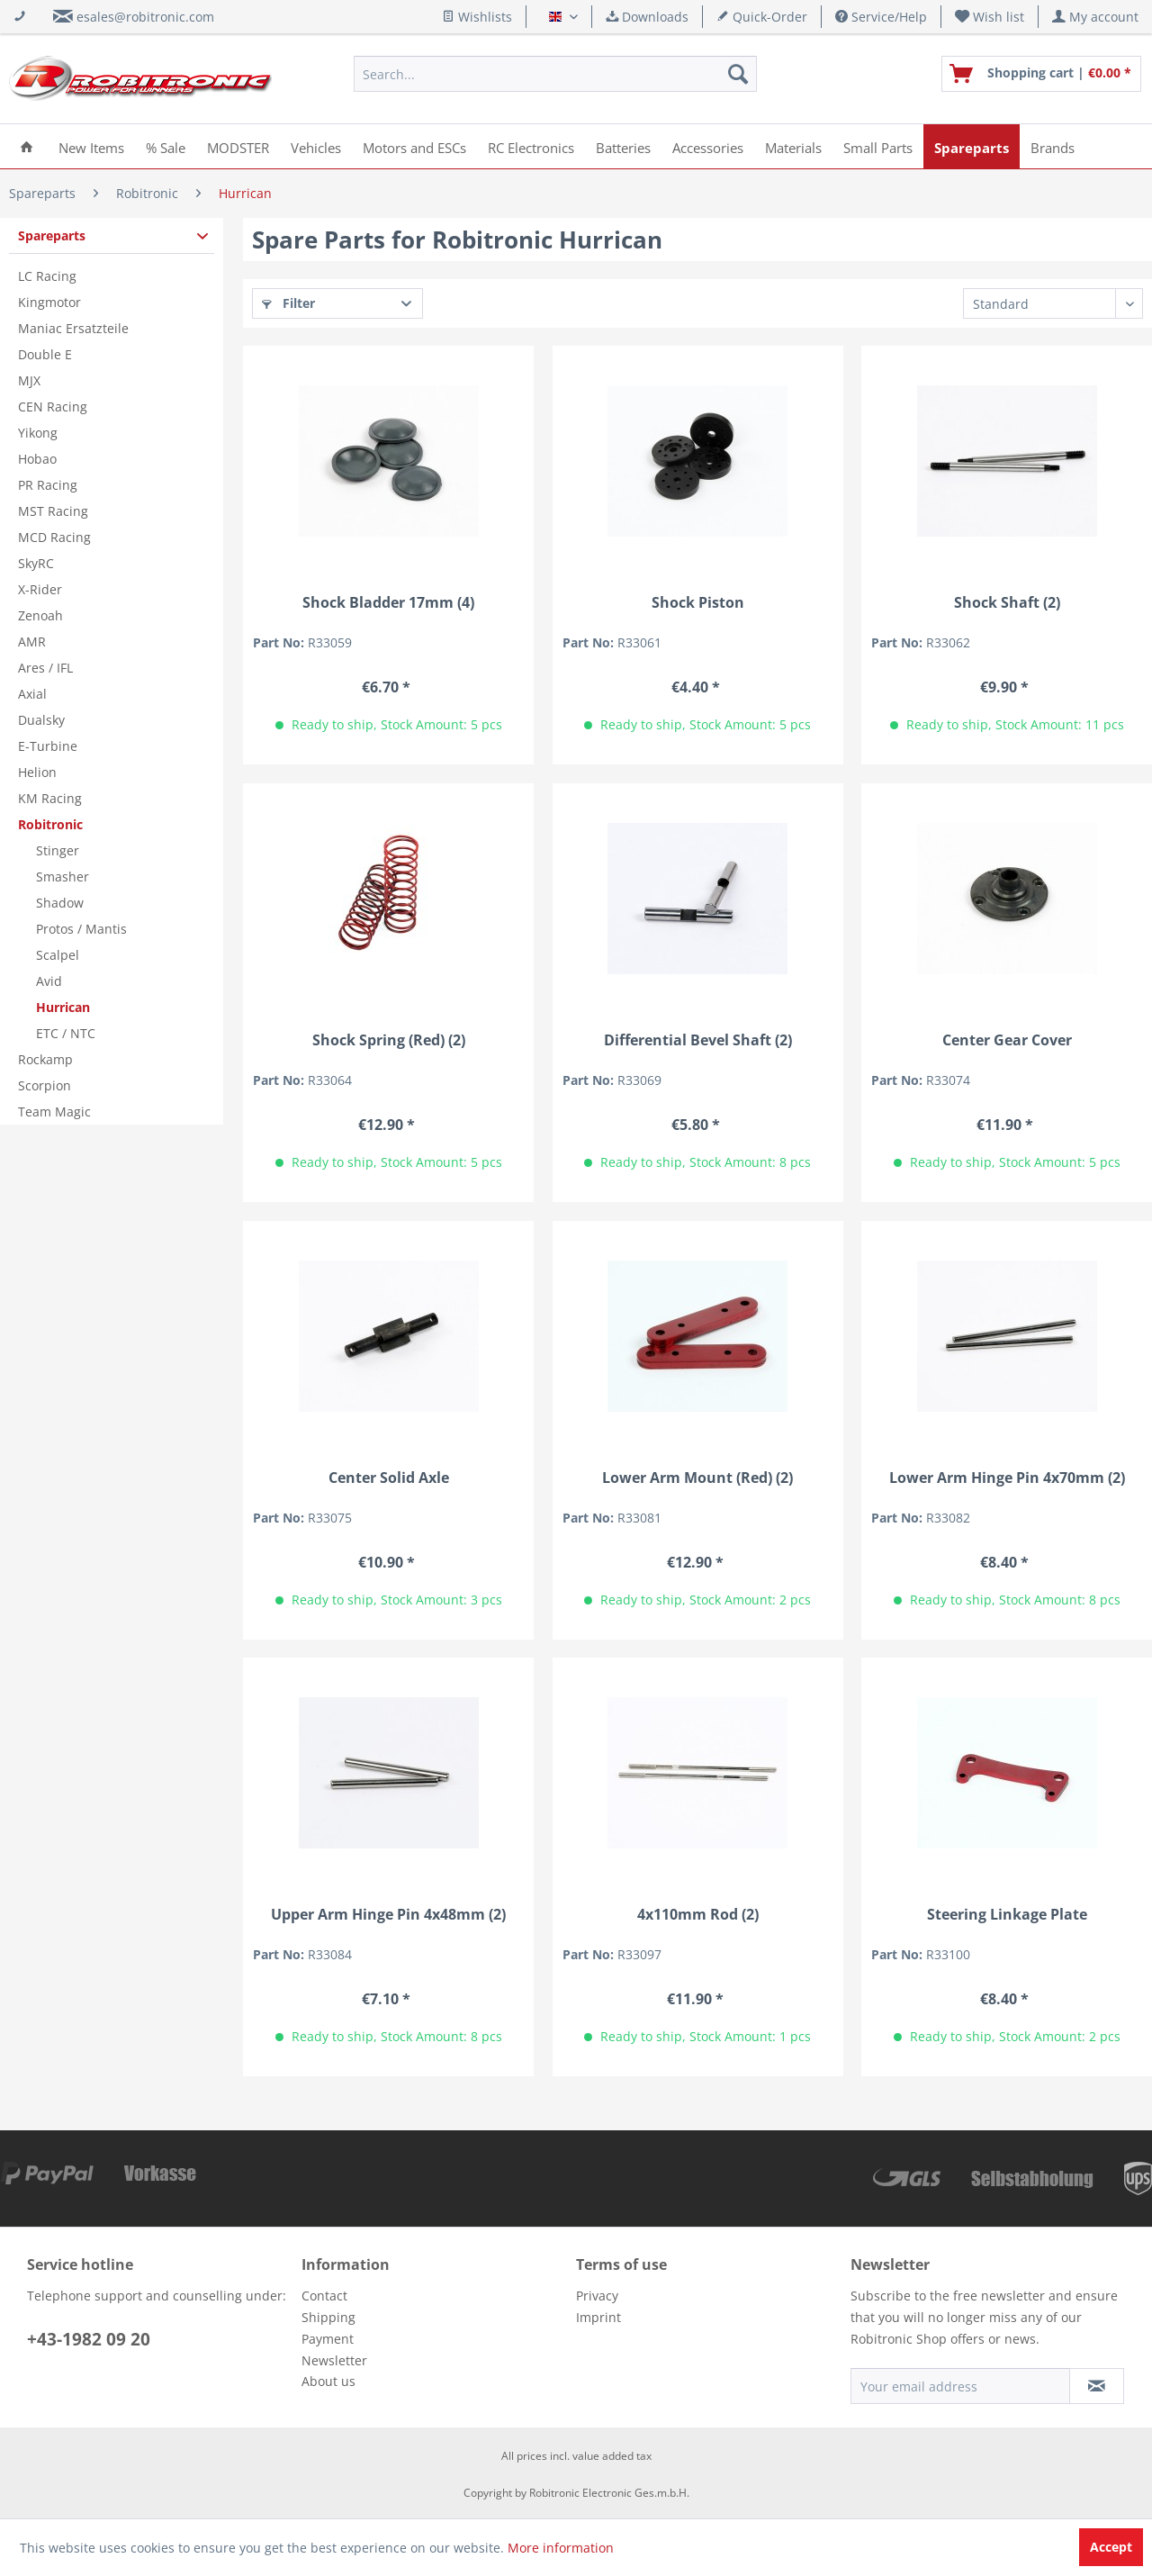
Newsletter (334, 2360)
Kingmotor (49, 302)
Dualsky (41, 719)
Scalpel (57, 954)
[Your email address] (960, 2386)
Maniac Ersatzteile (73, 328)
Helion (37, 772)
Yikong (38, 432)
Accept (1111, 2546)
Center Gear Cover (1007, 1040)
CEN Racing (52, 406)
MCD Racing (54, 537)
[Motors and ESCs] (414, 146)
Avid (49, 981)
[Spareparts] (971, 146)
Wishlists (477, 16)
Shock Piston (698, 602)
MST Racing (53, 511)
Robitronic (50, 824)
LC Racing (47, 276)
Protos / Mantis (81, 928)
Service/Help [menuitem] (881, 16)
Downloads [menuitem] (647, 16)
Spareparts (52, 235)
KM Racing (50, 798)
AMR (32, 641)
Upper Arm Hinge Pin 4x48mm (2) (388, 1914)
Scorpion (44, 1085)
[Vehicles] (316, 146)
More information (561, 2547)
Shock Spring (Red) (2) (388, 1040)
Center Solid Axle (388, 1478)
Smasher (62, 876)
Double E (45, 354)
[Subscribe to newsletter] (1096, 2386)
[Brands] (1052, 146)
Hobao (37, 458)
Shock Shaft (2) (1007, 602)
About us (329, 2381)
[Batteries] (623, 146)
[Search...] (555, 74)
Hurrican (63, 1007)
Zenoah (40, 615)
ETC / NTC (65, 1033)
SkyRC (36, 563)
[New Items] (91, 146)
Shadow (60, 902)
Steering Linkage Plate (1007, 1914)
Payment (328, 2338)
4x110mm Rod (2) (698, 1914)
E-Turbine (47, 746)
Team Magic (54, 1111)
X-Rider (40, 589)
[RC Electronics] (531, 146)
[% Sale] (165, 146)
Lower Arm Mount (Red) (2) (697, 1478)
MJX (29, 380)
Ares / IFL (45, 667)
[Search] (738, 74)
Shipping (329, 2317)
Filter (288, 303)
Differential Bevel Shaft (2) (698, 1040)
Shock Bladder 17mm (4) (388, 602)
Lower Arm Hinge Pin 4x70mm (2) (1007, 1478)
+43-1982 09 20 (88, 2339)
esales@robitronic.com (145, 16)
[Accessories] (708, 146)
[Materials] (793, 146)
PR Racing (47, 484)
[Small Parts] (877, 146)
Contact (324, 2295)
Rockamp (45, 1059)
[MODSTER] (238, 146)
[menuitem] (990, 16)
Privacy (597, 2295)
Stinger (57, 850)
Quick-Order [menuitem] (761, 16)
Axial (32, 693)
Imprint (598, 2317)
